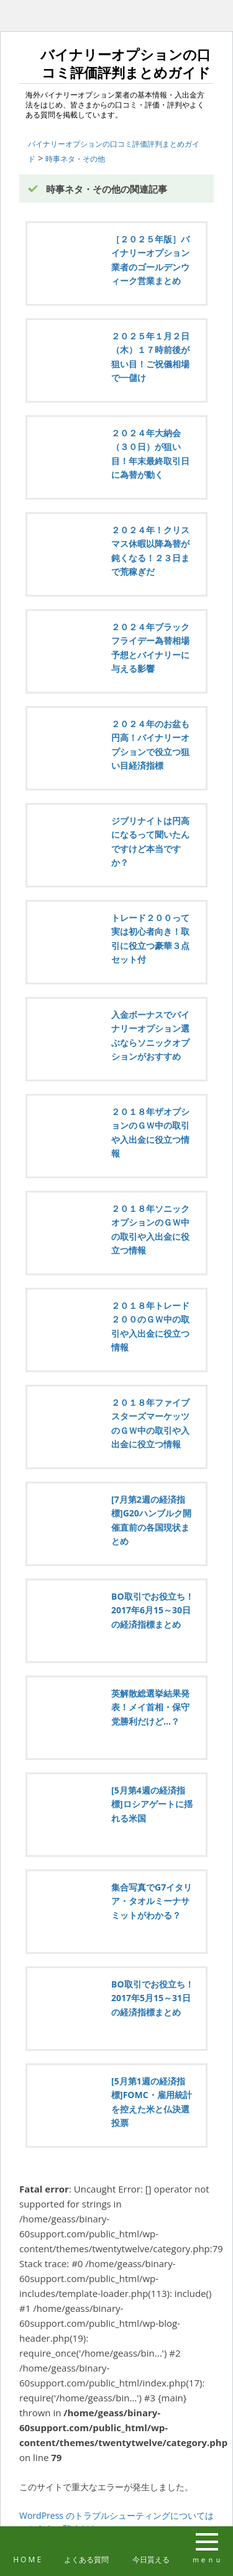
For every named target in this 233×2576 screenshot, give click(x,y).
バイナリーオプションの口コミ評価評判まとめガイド (117, 62)
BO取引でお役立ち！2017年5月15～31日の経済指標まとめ (152, 1998)
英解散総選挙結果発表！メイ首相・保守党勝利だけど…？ (150, 1707)
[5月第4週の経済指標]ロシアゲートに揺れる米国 (152, 1804)
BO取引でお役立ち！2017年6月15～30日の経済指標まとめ (152, 1610)
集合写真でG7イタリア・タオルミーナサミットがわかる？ (151, 1901)
